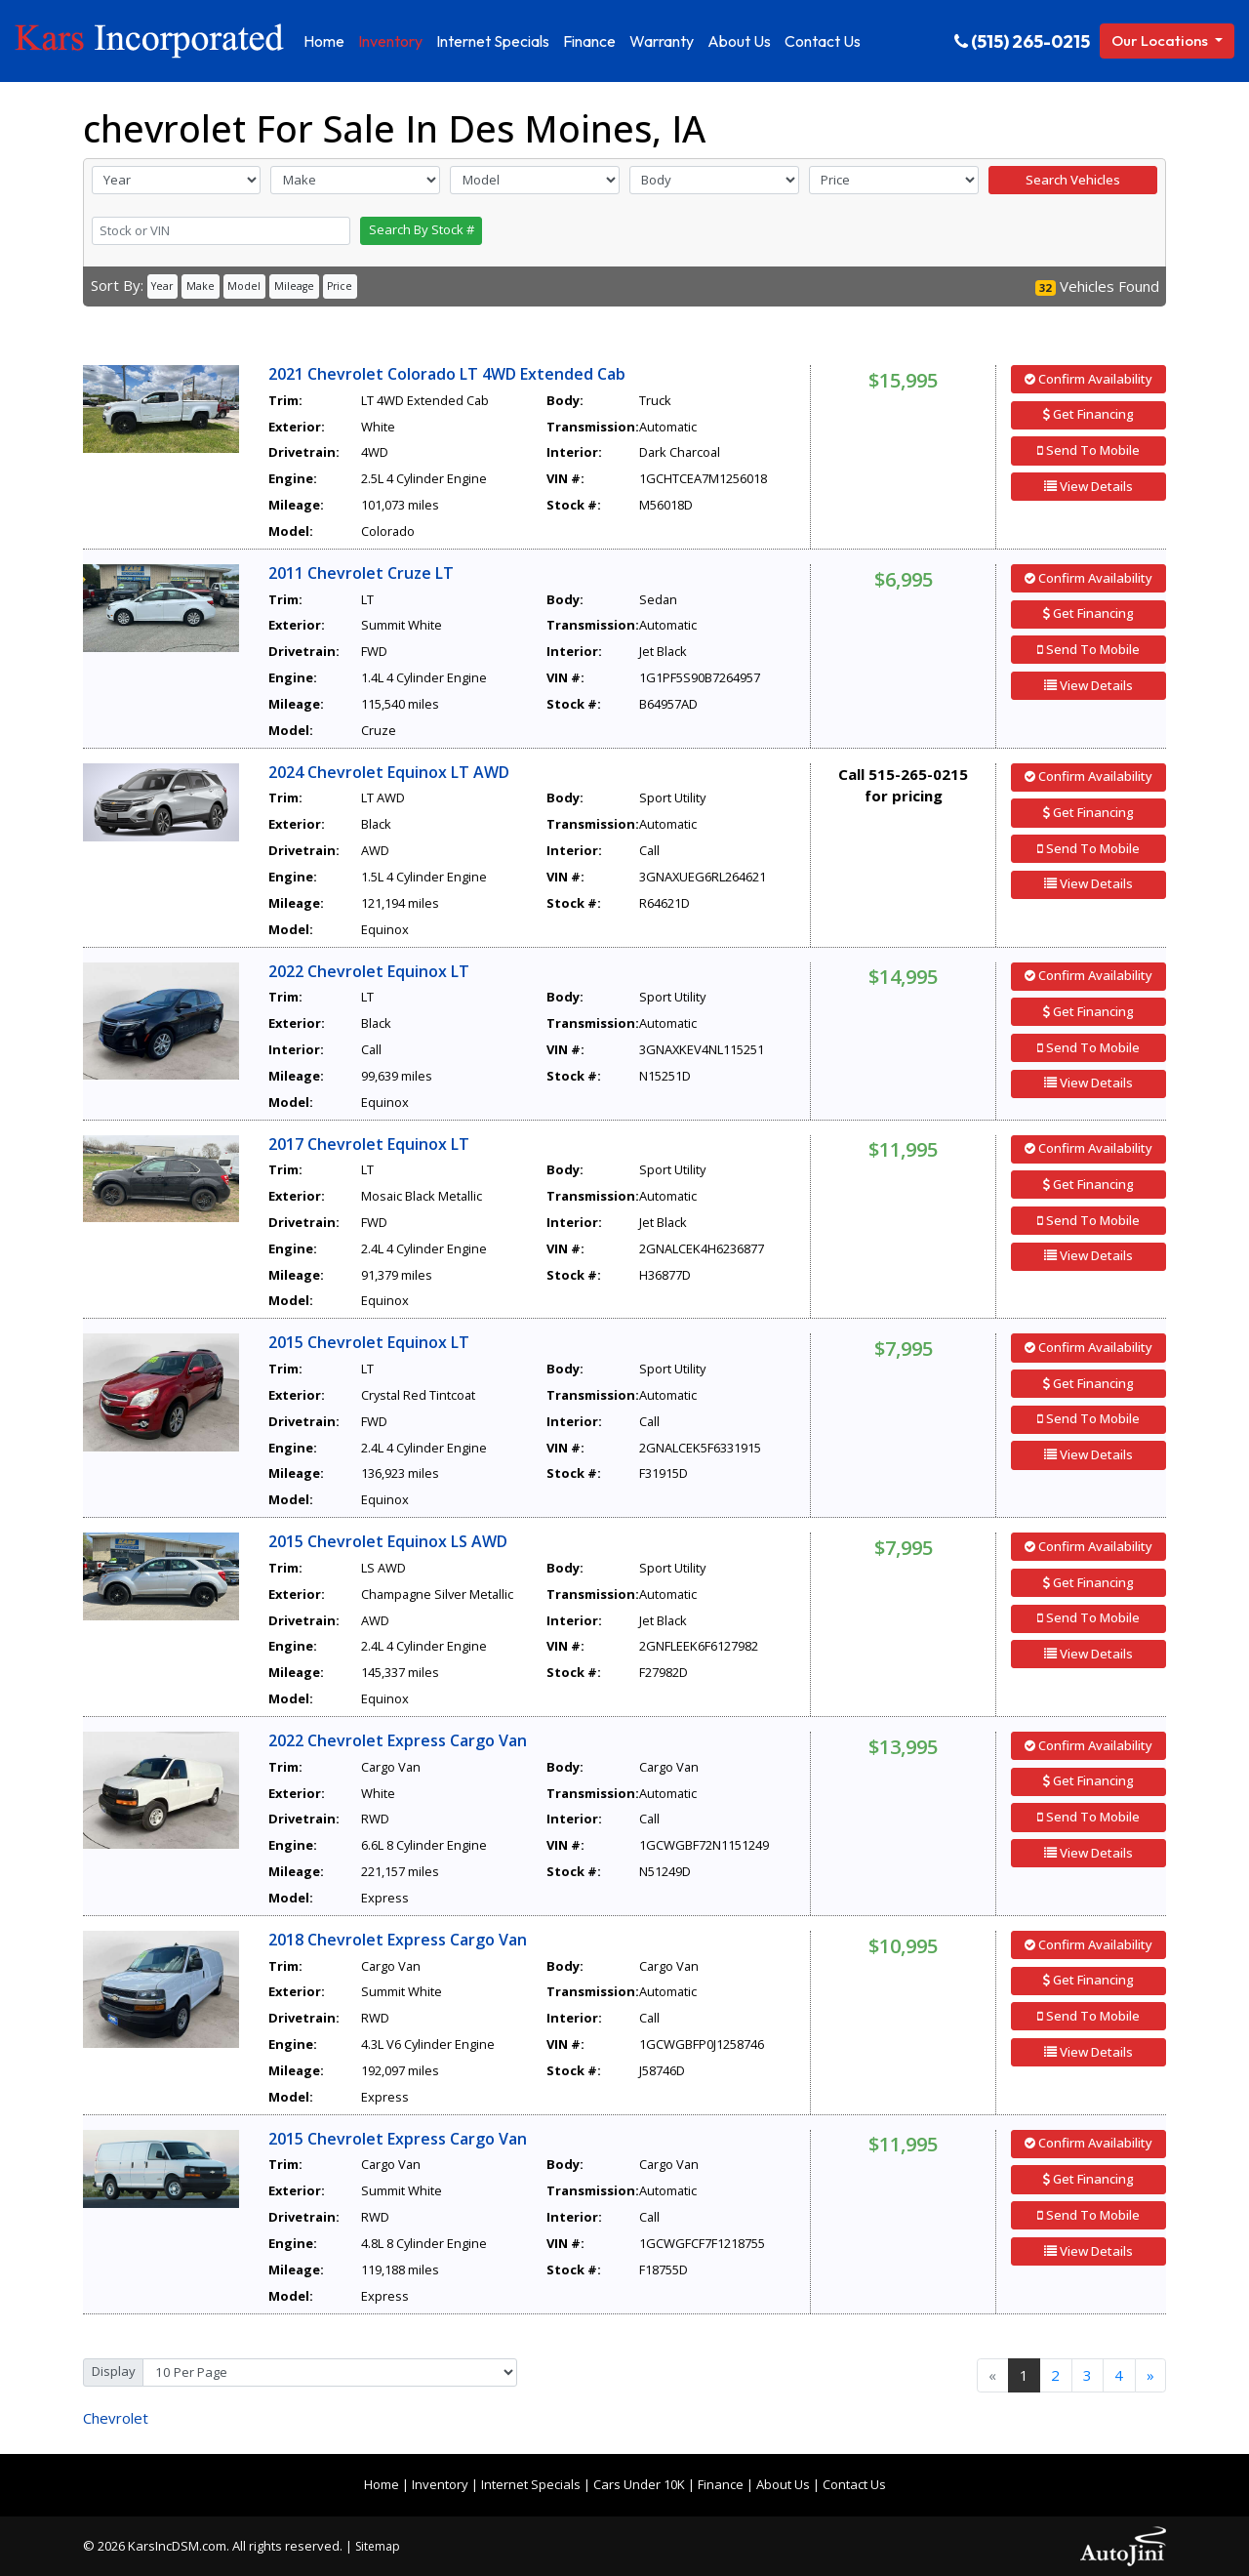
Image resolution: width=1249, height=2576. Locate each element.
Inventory (440, 2484)
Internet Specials (531, 2484)
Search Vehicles (1073, 179)
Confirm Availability (1088, 379)
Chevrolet (115, 2418)
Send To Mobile (1088, 450)
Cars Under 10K (639, 2484)
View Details (1088, 486)
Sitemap (377, 2546)
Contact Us (854, 2484)
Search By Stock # (421, 229)
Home (381, 2484)
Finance (721, 2484)
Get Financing (1088, 414)
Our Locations (1161, 40)
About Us (783, 2484)
